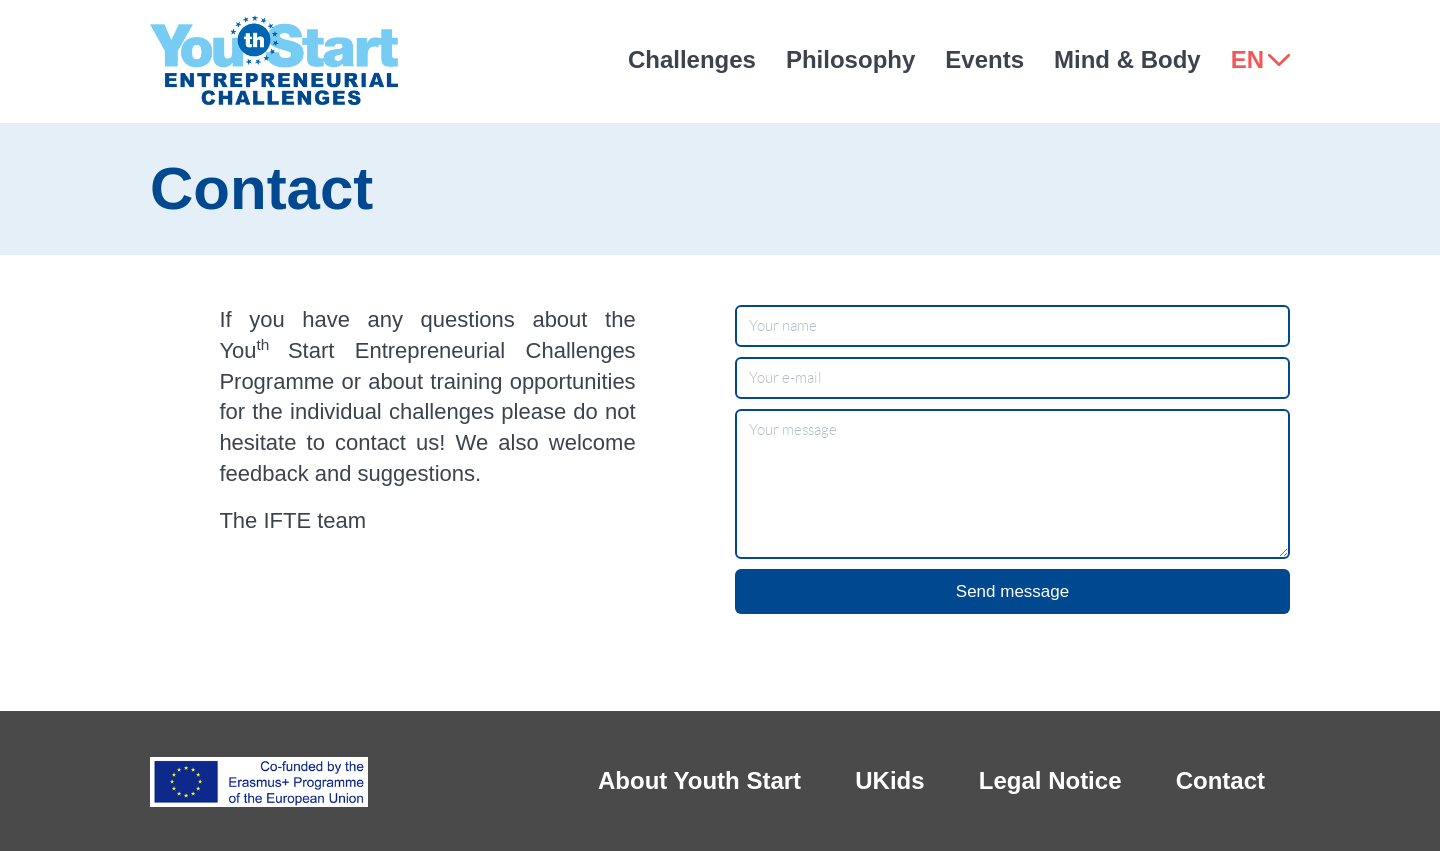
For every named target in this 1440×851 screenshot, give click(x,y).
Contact (1220, 780)
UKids (889, 780)
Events (984, 59)
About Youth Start (699, 780)
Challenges (692, 59)
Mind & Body (1127, 59)
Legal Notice (1050, 780)
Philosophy (850, 59)
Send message (1012, 591)
